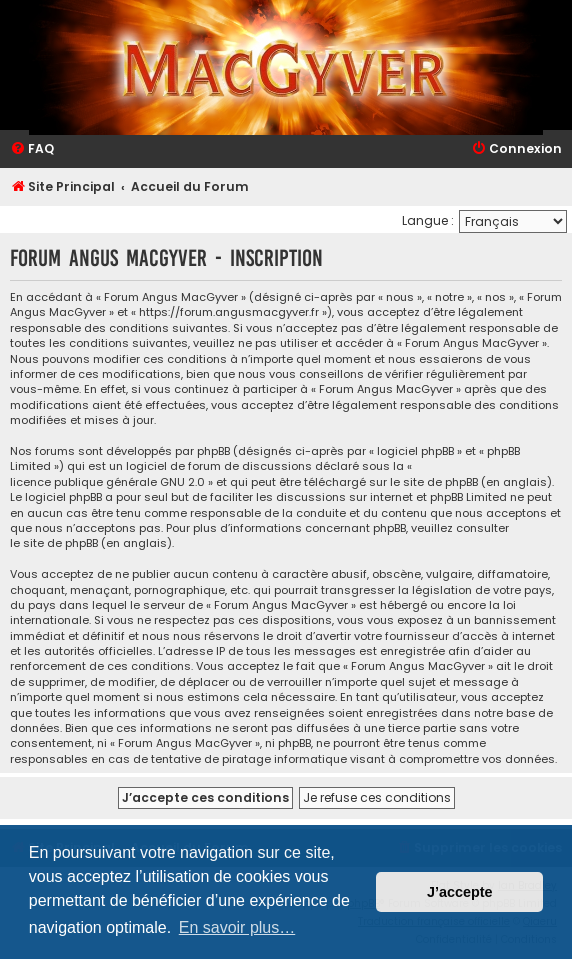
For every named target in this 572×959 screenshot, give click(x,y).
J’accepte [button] (460, 892)
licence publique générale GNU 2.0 (107, 482)
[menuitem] (32, 149)
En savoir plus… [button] (237, 927)
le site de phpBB (434, 482)
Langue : (428, 220)
